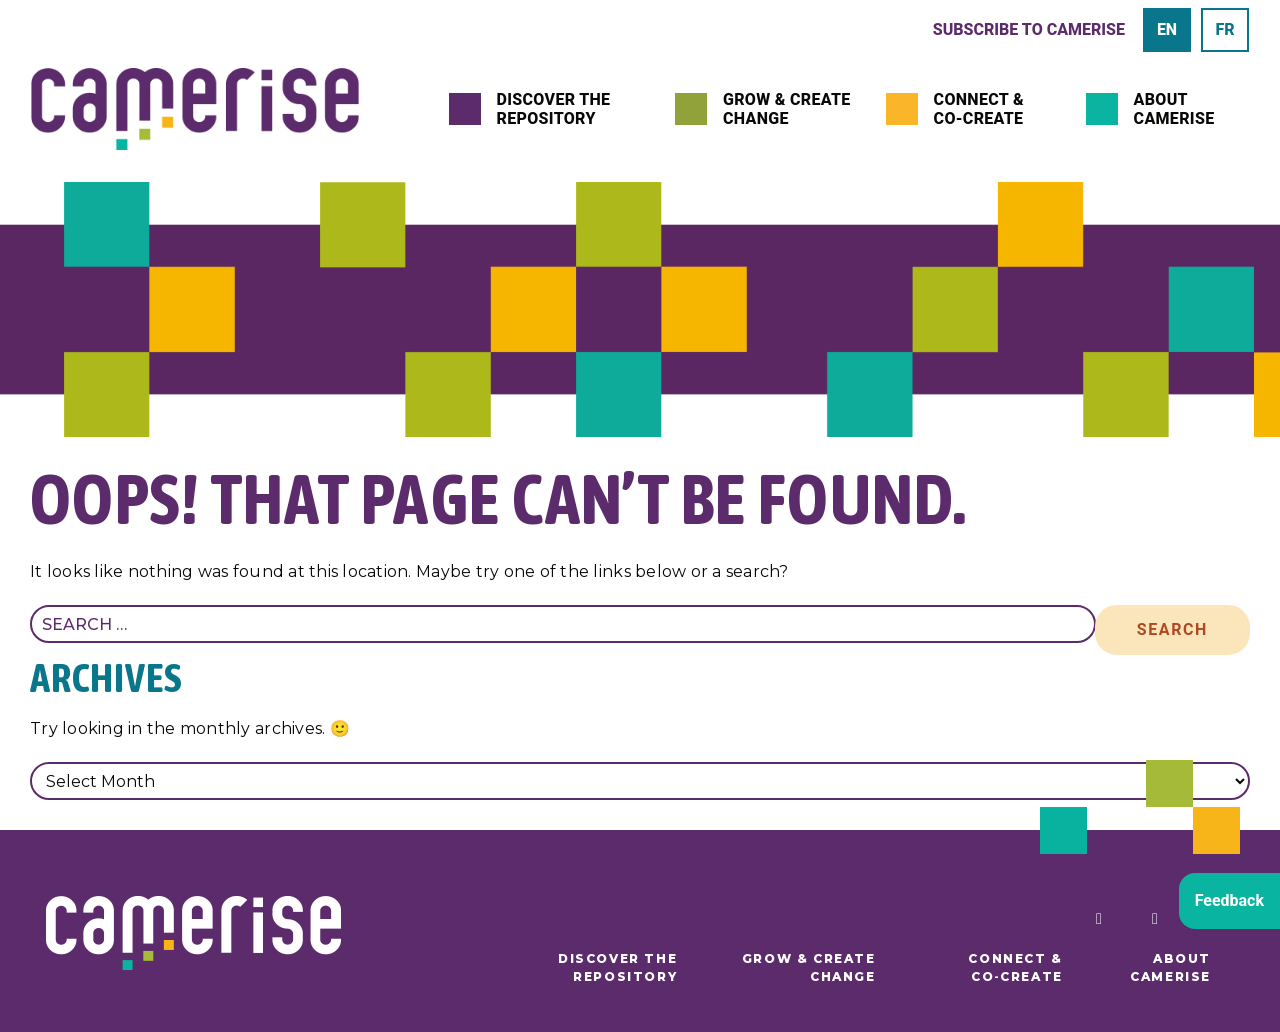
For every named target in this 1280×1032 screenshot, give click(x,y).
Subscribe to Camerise (1029, 29)
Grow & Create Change (787, 109)
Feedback (1229, 900)
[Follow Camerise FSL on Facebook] (1094, 919)
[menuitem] (1167, 30)
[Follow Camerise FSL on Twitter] (1150, 919)
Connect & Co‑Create (979, 109)
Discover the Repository (554, 109)
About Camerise (1174, 109)
